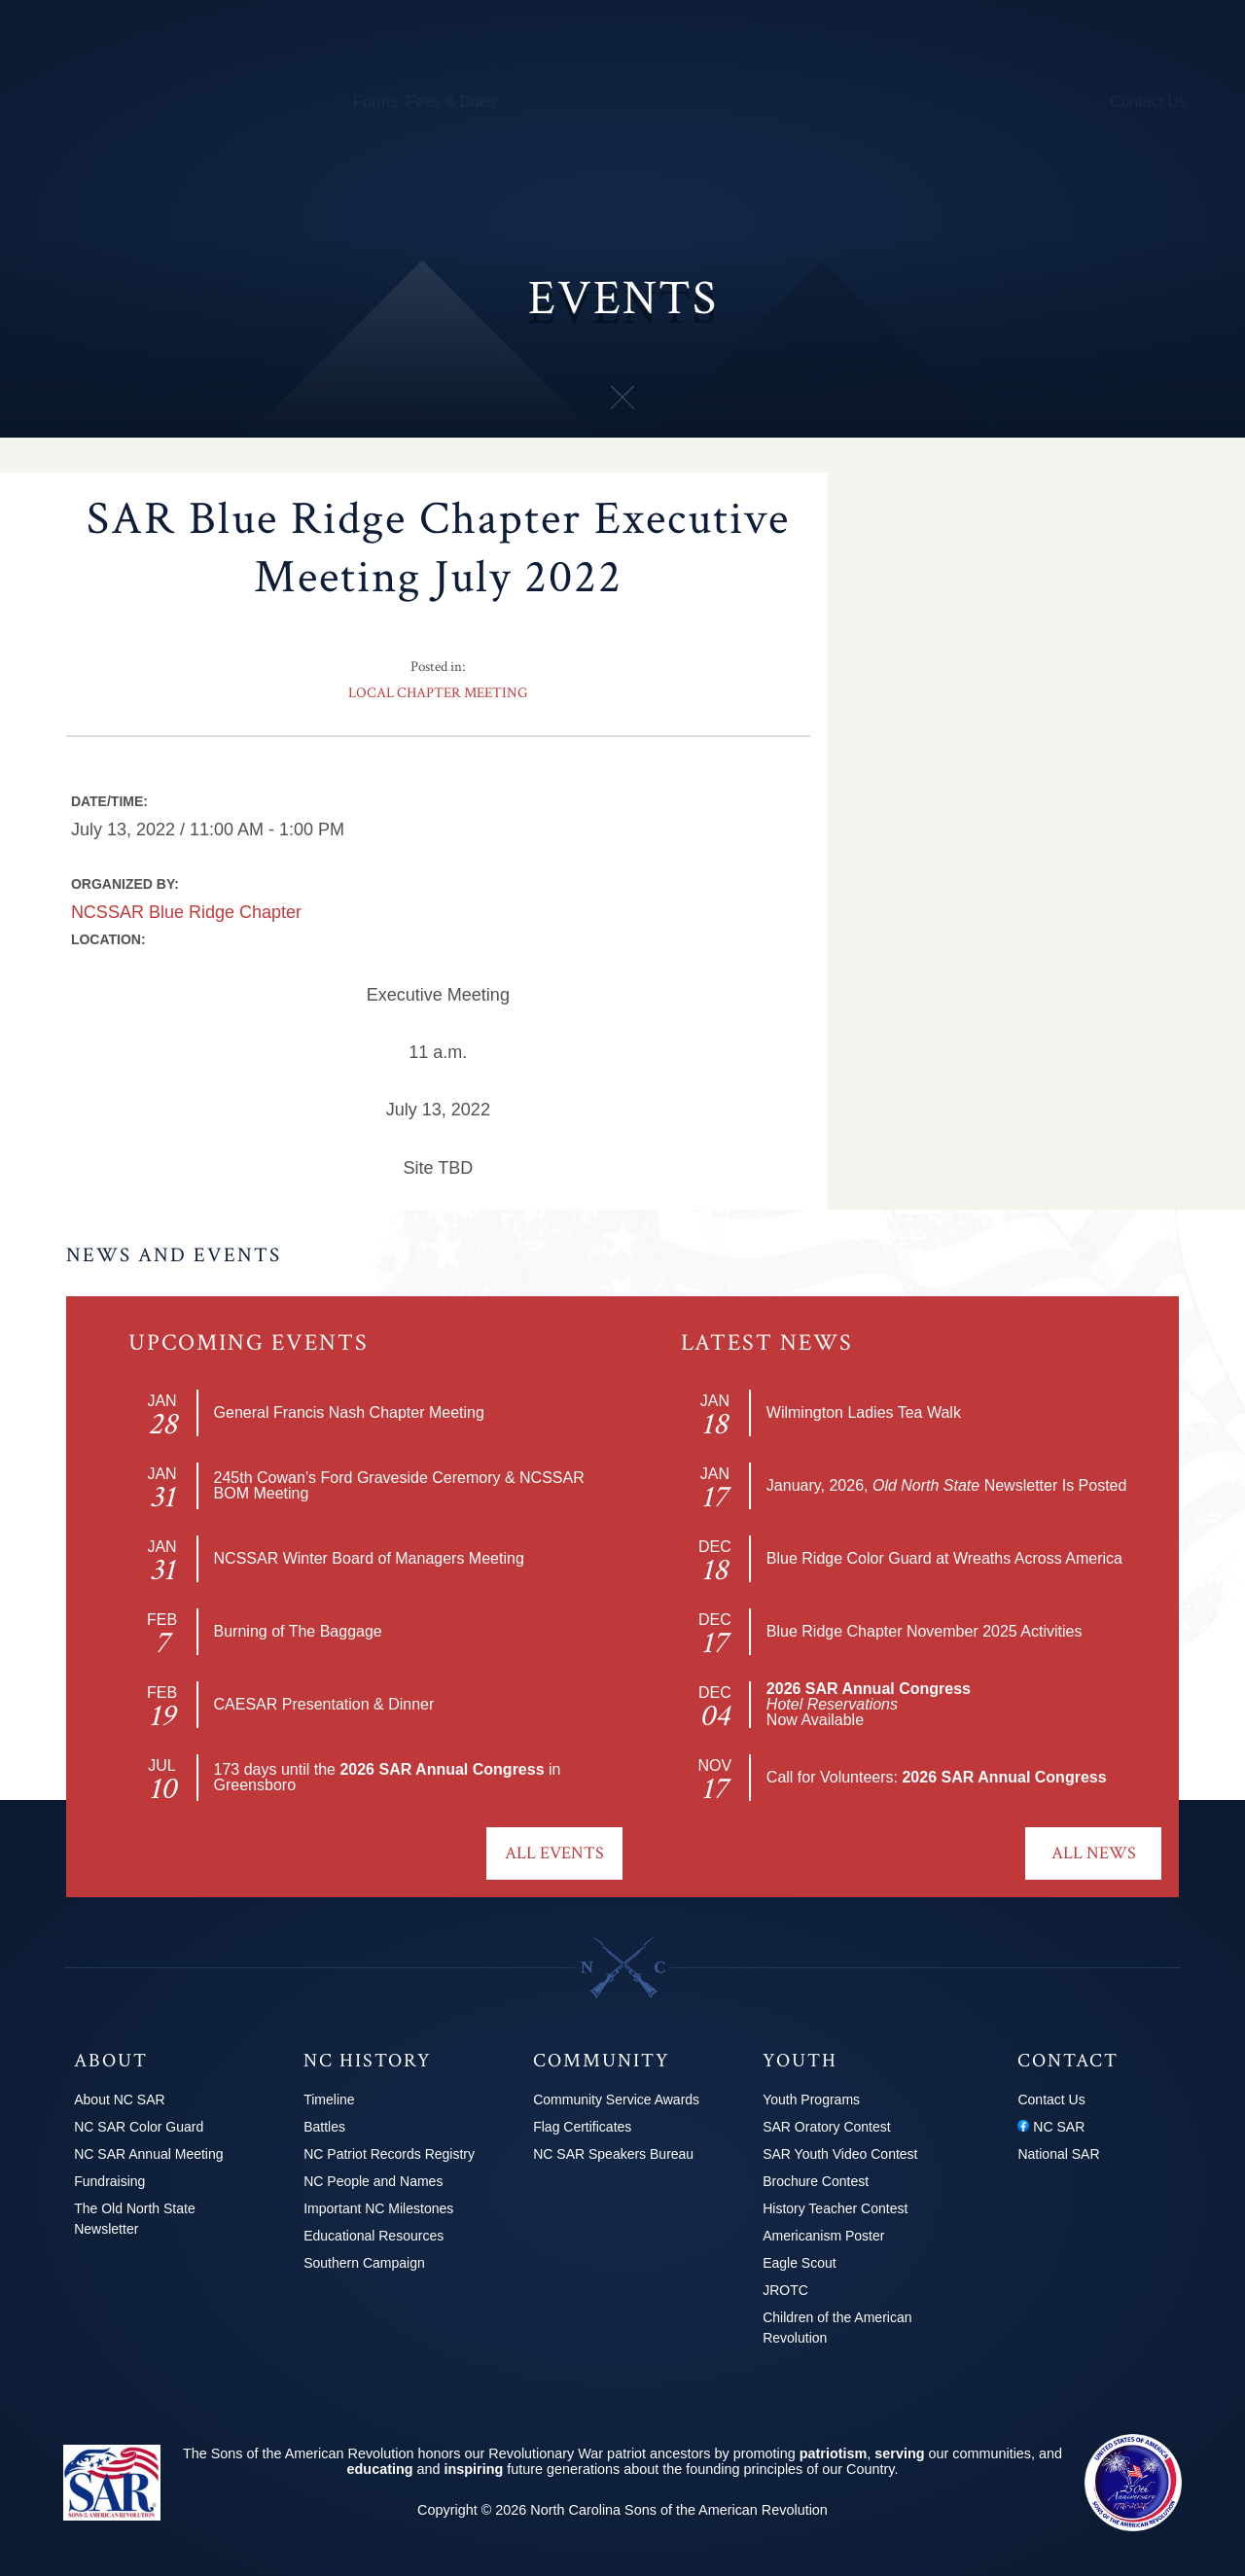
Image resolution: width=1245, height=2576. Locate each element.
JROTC (785, 2290)
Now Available (868, 1704)
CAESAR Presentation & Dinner (324, 1704)
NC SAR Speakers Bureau (613, 2154)
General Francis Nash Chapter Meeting (349, 1412)
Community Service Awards (616, 2099)
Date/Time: (109, 801)
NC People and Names (373, 2181)
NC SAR (1051, 2127)
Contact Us (1148, 101)
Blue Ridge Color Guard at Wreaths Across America (944, 1558)
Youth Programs (851, 101)
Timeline (328, 2099)
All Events (554, 1853)
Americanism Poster (823, 2235)
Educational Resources (373, 2235)
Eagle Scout (799, 2263)
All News (1093, 1853)
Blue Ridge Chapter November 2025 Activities (924, 1631)
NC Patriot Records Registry (389, 2154)
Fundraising (109, 2181)
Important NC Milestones (378, 2208)
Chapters (153, 101)
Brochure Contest (816, 2181)
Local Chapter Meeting (437, 693)
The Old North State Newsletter (135, 2219)
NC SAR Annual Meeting (148, 2154)
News (945, 101)
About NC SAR (119, 2099)
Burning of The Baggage (298, 1631)
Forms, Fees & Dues (424, 101)
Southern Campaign (364, 2263)
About (81, 101)
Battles (324, 2127)
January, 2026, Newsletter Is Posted (946, 1485)
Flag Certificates (582, 2127)
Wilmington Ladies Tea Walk (863, 1412)
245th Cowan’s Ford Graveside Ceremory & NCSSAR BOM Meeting (399, 1485)
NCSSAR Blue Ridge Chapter (186, 912)
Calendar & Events (269, 101)
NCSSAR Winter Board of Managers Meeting (369, 1558)
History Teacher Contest (835, 2208)
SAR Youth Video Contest (840, 2154)
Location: (108, 939)
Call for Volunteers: (936, 1777)
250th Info (741, 101)
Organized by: (125, 884)
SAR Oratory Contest (827, 2127)
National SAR (1058, 2154)
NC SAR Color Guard (138, 2127)
